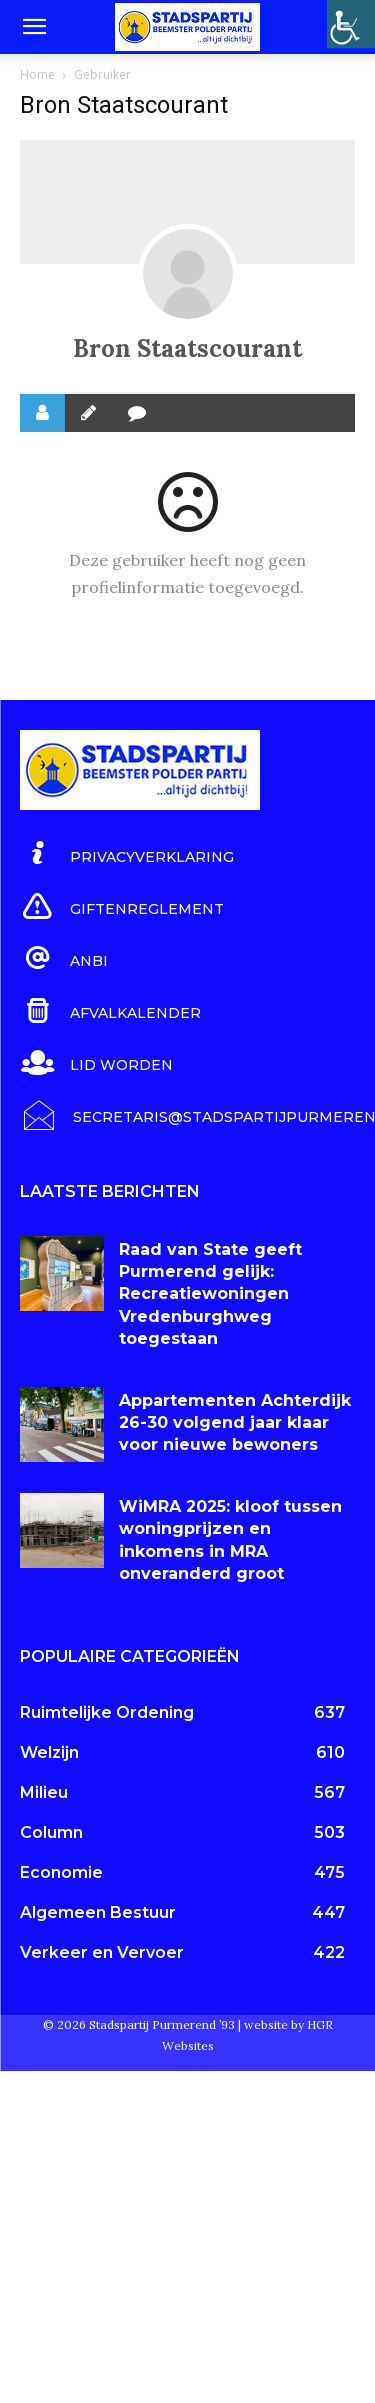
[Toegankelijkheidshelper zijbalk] (351, 24)
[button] (34, 27)
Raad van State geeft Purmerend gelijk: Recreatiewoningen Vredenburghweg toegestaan (210, 1294)
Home (37, 74)
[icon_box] (127, 854)
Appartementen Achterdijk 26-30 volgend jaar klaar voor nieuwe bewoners (235, 1423)
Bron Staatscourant (187, 348)
